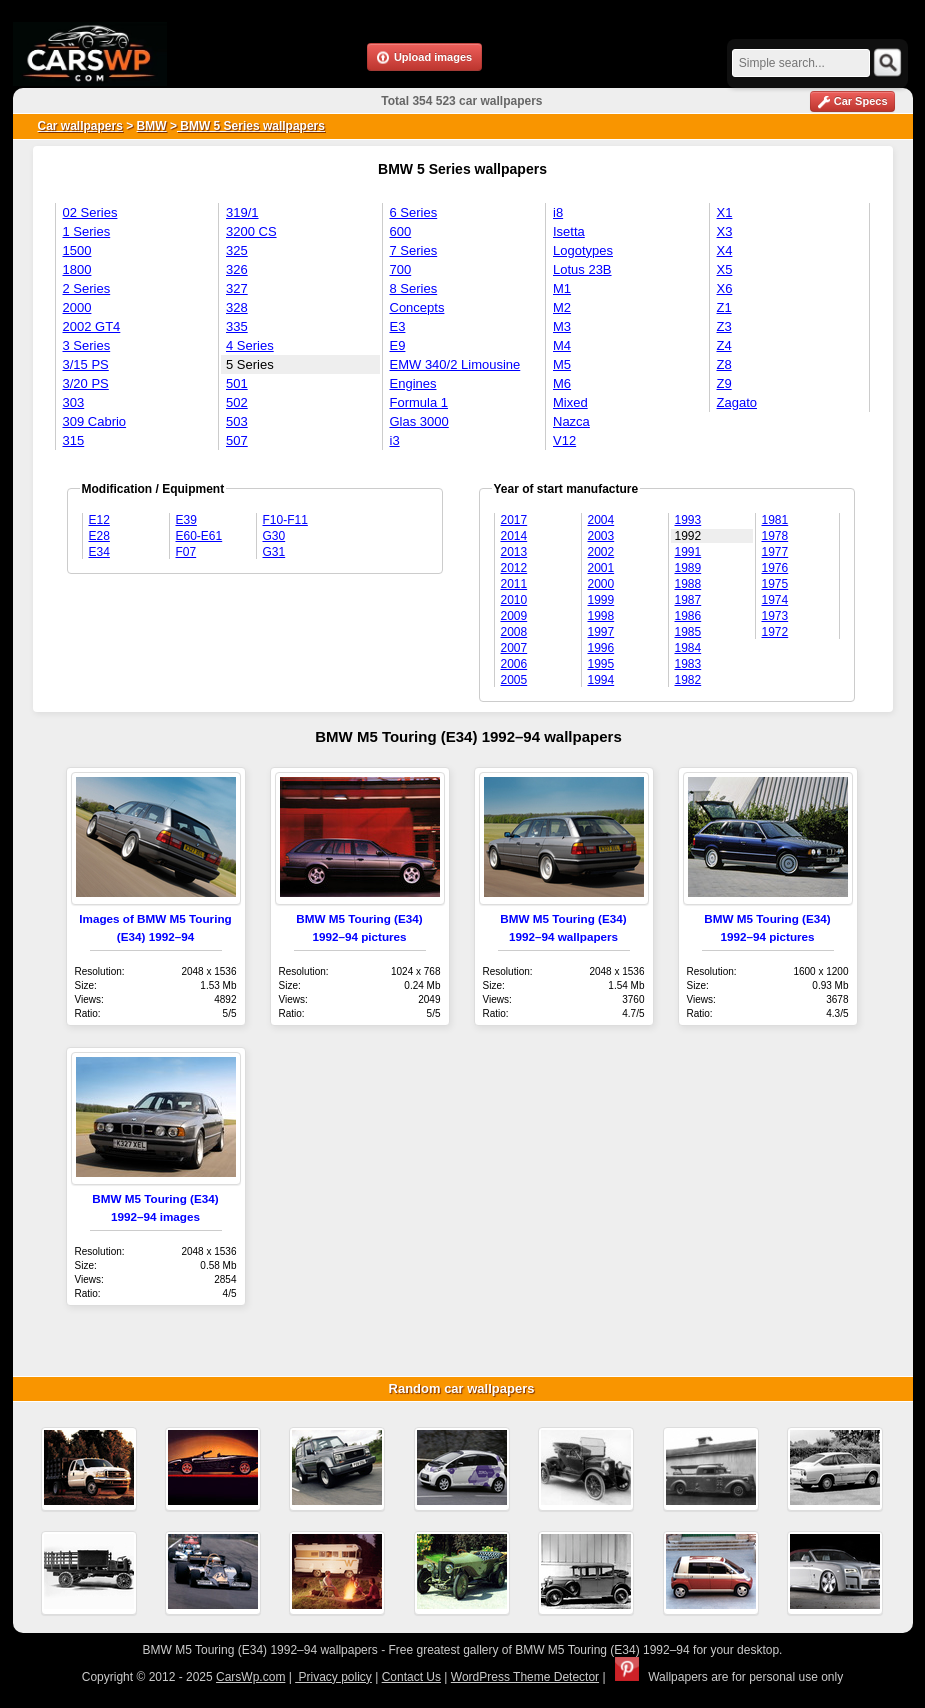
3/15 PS (86, 364)
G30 (274, 536)
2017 (514, 520)
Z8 (724, 364)
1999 (601, 600)
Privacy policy (333, 1677)
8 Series (414, 288)
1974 (775, 600)
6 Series (414, 212)
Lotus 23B (582, 269)
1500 (77, 250)
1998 (601, 616)
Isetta (569, 231)
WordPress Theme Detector (525, 1677)
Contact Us (411, 1677)
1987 (688, 600)
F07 (186, 552)
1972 (775, 632)
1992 (688, 536)
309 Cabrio (95, 421)
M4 (562, 345)
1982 (688, 680)
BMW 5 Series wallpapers (251, 126)
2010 (514, 600)
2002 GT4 (92, 326)
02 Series (90, 212)
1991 (688, 552)
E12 (99, 520)
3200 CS (251, 231)
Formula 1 (419, 402)
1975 (775, 584)
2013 (514, 552)
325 (237, 250)
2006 (514, 664)
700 (401, 269)
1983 (688, 664)
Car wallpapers (80, 126)
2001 (601, 568)
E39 (186, 520)
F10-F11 (285, 520)
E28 (99, 536)
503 (237, 421)
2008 (514, 632)
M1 (562, 288)
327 (237, 288)
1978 (775, 536)
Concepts (417, 307)
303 (74, 402)
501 (237, 383)
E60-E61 (199, 536)
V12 (564, 440)
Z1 (724, 307)
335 (237, 326)
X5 (725, 269)
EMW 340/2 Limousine (455, 364)
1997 (601, 632)
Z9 (724, 383)
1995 (601, 664)
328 (237, 307)
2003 (601, 536)
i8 (558, 212)
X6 (725, 288)
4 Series (250, 345)
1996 (601, 648)
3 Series (87, 345)
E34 (99, 552)
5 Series (250, 364)
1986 (688, 616)
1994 (601, 680)
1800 (77, 269)
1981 (775, 520)
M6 (562, 383)
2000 (77, 307)
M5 (562, 364)
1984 (688, 648)
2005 (514, 680)
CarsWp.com (250, 1677)
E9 (398, 345)
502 (237, 402)
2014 (514, 536)
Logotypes (583, 250)
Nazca (571, 421)
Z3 (724, 326)
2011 (514, 584)
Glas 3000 (419, 421)
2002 (601, 552)
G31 (274, 552)
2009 (514, 616)
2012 (514, 568)
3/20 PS (86, 383)
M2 (562, 307)
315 (74, 440)
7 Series (414, 250)
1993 (688, 520)
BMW (152, 126)
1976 (775, 568)
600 (401, 231)
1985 (688, 632)
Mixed (570, 402)
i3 (395, 440)
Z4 (724, 345)
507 (237, 440)
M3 (562, 326)
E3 (398, 326)
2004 (601, 520)
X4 (725, 250)
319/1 (242, 212)
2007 (514, 648)
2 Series (87, 288)
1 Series (87, 231)
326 (237, 269)
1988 (688, 584)
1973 (775, 616)
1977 (775, 552)
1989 (688, 568)
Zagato (737, 402)
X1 (725, 212)
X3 (725, 231)
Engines (413, 383)
